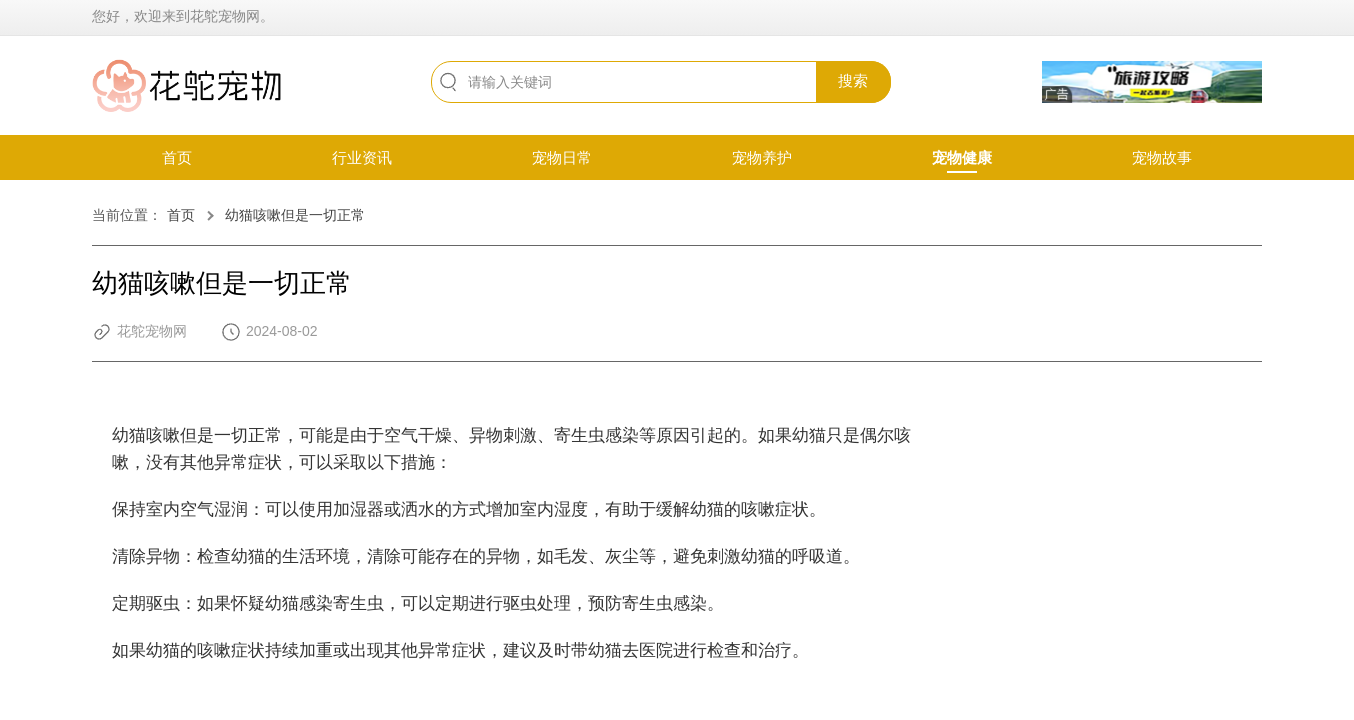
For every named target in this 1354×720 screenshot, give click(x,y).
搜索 (853, 80)
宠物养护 (762, 157)
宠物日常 (562, 157)
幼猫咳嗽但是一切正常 (295, 215)
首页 (177, 157)
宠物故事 (1162, 157)
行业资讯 (362, 157)
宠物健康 (962, 157)
